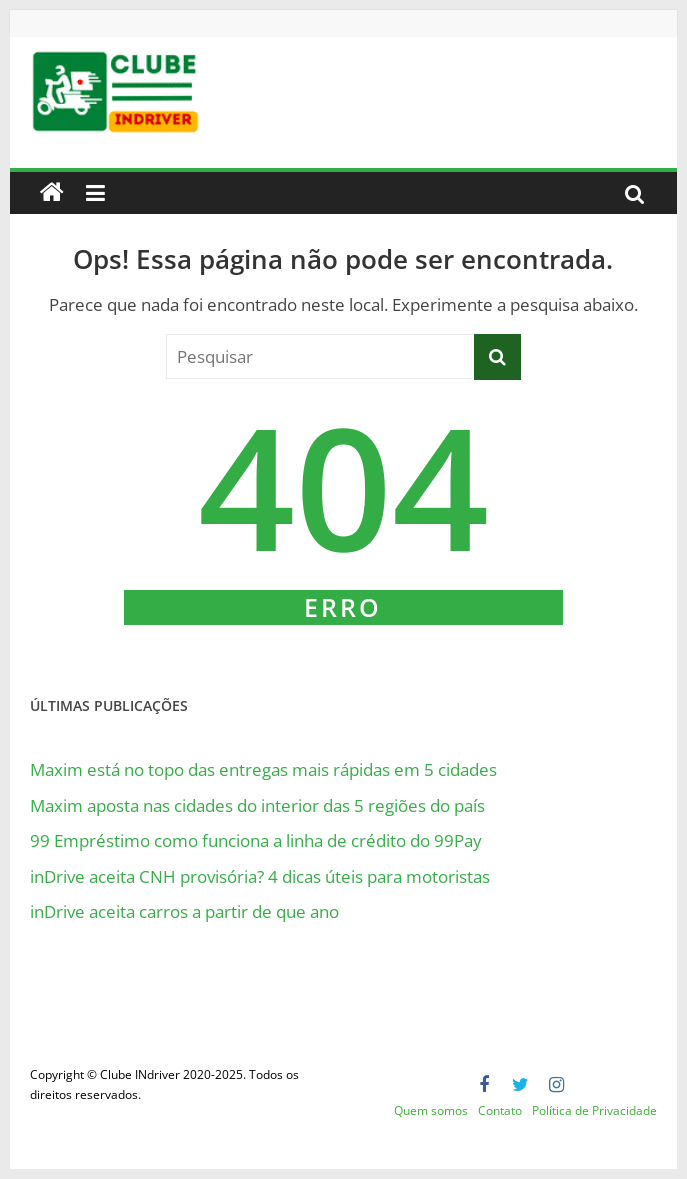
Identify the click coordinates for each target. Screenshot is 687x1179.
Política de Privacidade (594, 1110)
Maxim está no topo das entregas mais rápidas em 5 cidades (263, 769)
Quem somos (431, 1110)
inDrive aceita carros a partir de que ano (184, 911)
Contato (500, 1110)
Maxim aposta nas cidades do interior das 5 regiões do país (257, 805)
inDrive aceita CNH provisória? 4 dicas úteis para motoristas (260, 876)
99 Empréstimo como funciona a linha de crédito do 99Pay (256, 840)
